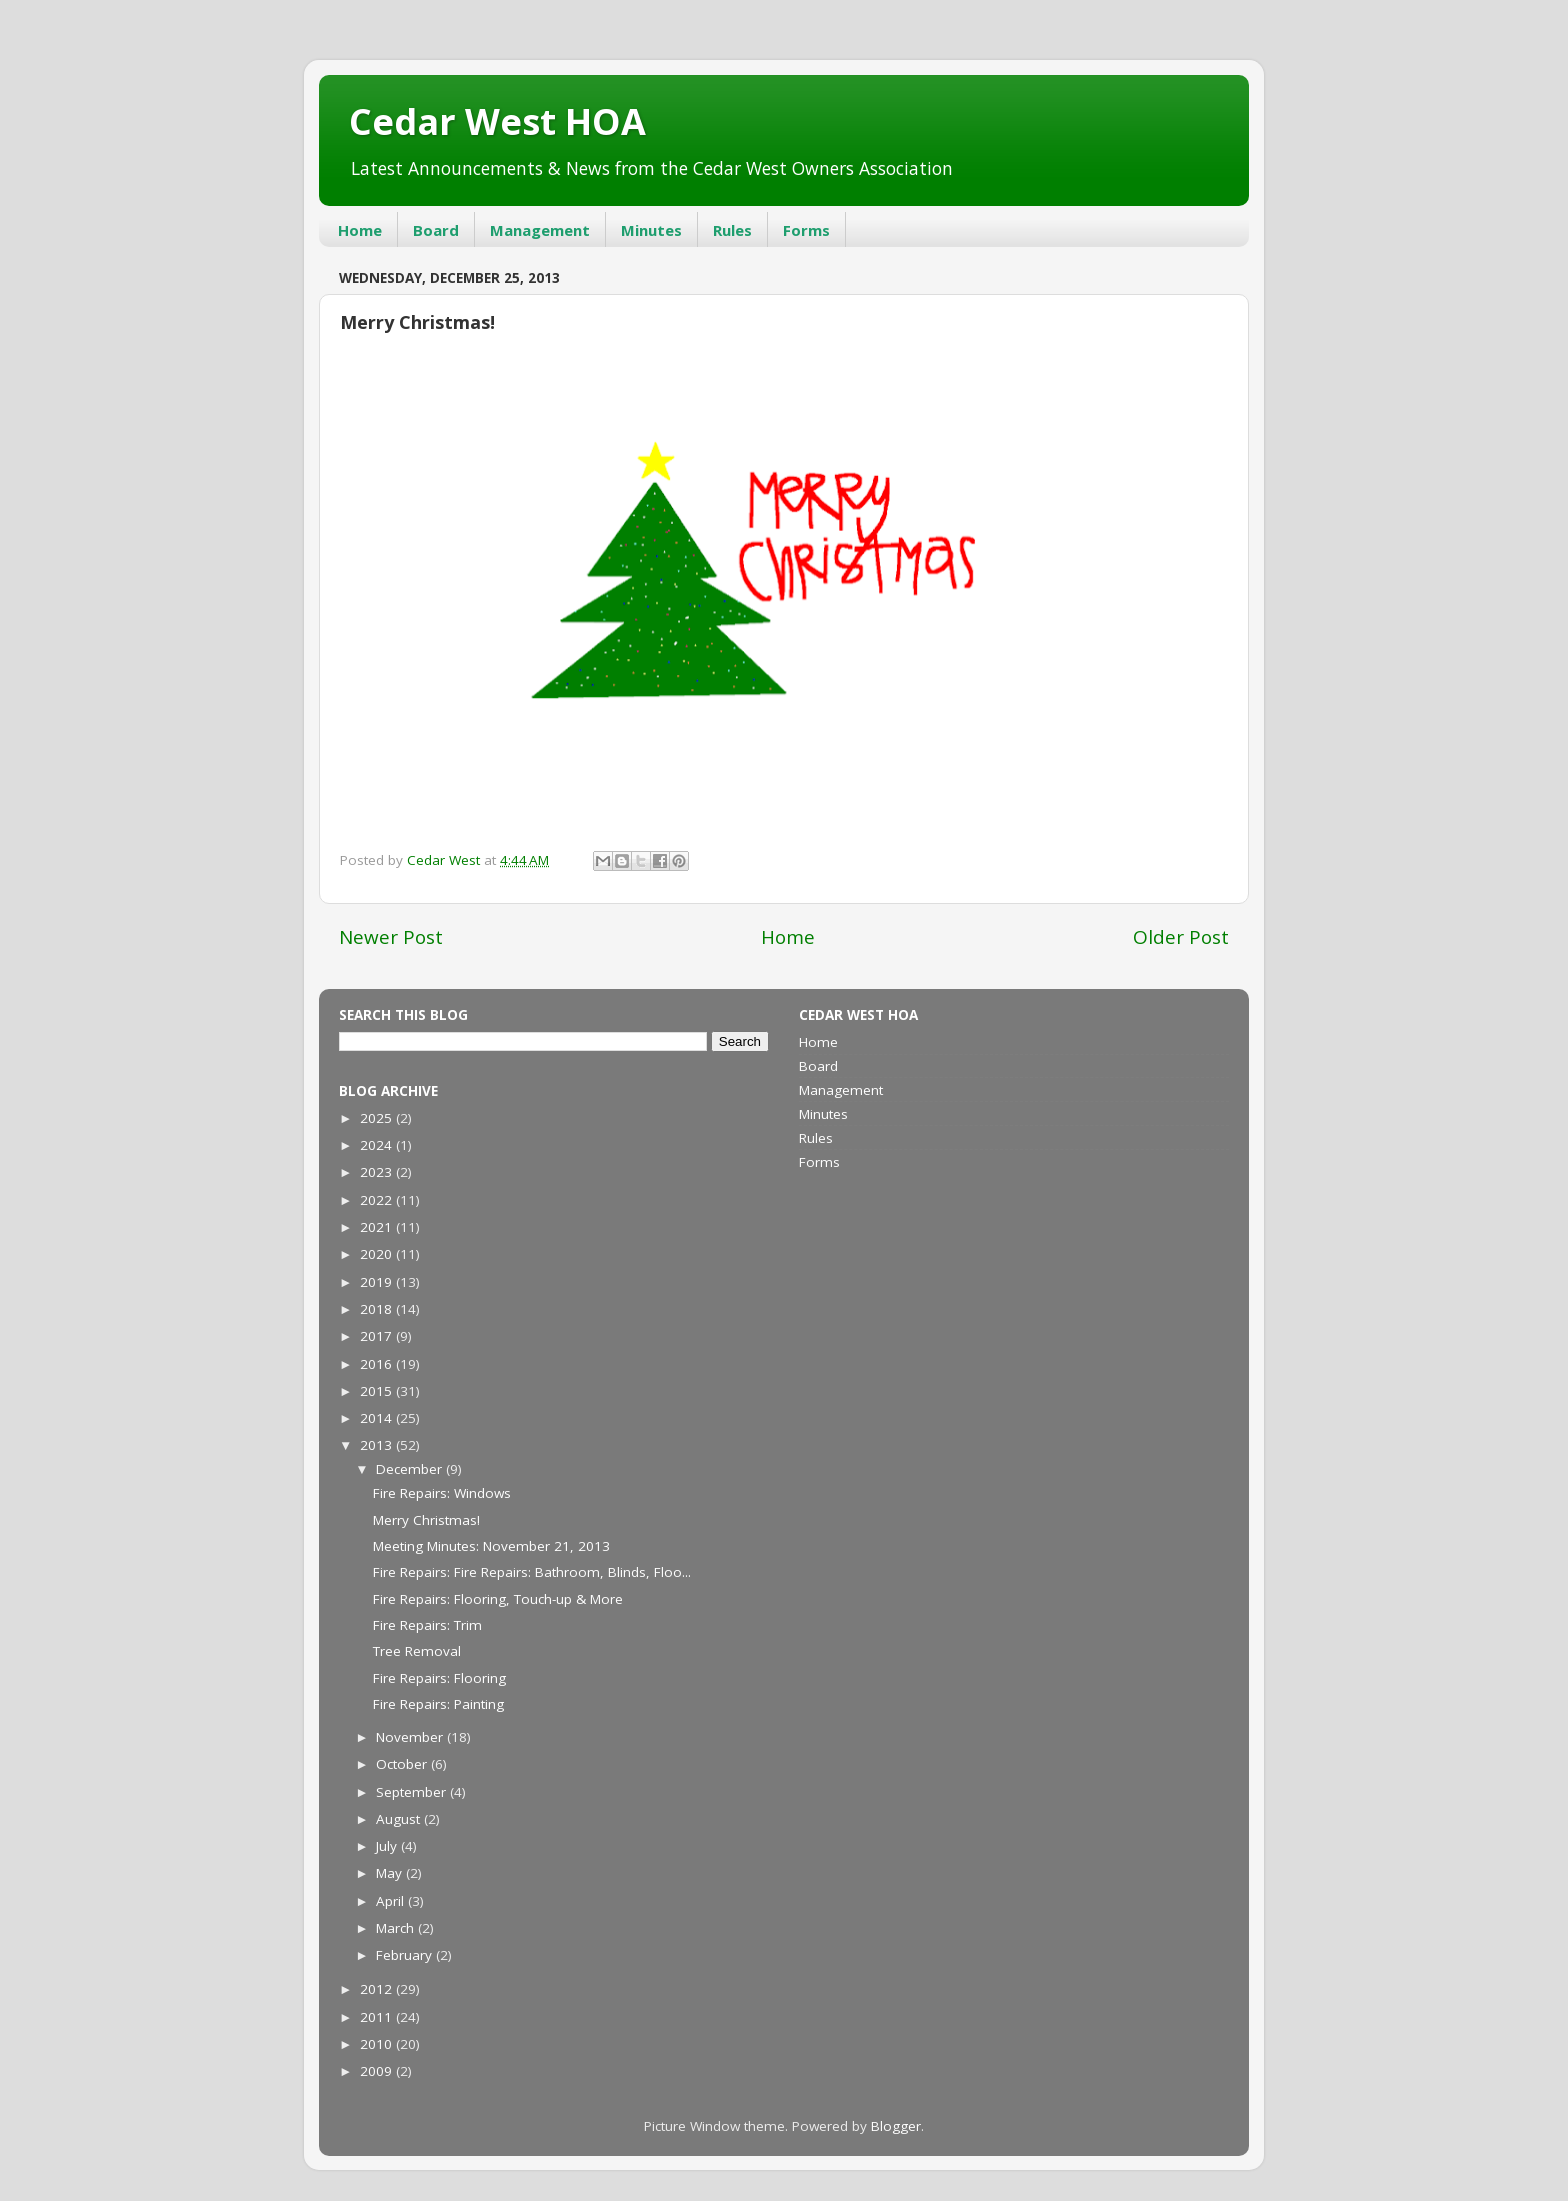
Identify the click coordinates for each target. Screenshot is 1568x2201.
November (411, 1737)
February (406, 1955)
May (391, 1873)
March (397, 1928)
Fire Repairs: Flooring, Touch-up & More (498, 1599)
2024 (378, 1145)
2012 (378, 1989)
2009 (378, 2071)
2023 (378, 1172)
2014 (378, 1418)
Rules (732, 230)
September (413, 1792)
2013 (378, 1445)
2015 (378, 1391)
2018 (378, 1309)
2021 (378, 1227)
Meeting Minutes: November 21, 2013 (491, 1546)
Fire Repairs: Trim (427, 1625)
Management (540, 230)
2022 (378, 1200)
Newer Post (391, 937)
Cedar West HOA (497, 121)
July (388, 1846)
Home (360, 230)
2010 (378, 2044)
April (392, 1901)
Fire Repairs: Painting (438, 1704)
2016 (378, 1364)
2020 (378, 1254)
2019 (378, 1282)
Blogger (896, 2126)
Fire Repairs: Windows (442, 1493)
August (400, 1819)
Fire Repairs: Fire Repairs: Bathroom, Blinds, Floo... (532, 1572)
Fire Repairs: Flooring (439, 1678)
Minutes (651, 230)
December (411, 1469)
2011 (378, 2017)
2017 (378, 1336)
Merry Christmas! (426, 1520)
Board (436, 230)
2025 (378, 1118)
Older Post (1181, 937)
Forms (806, 230)
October (403, 1764)
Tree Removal (417, 1651)
